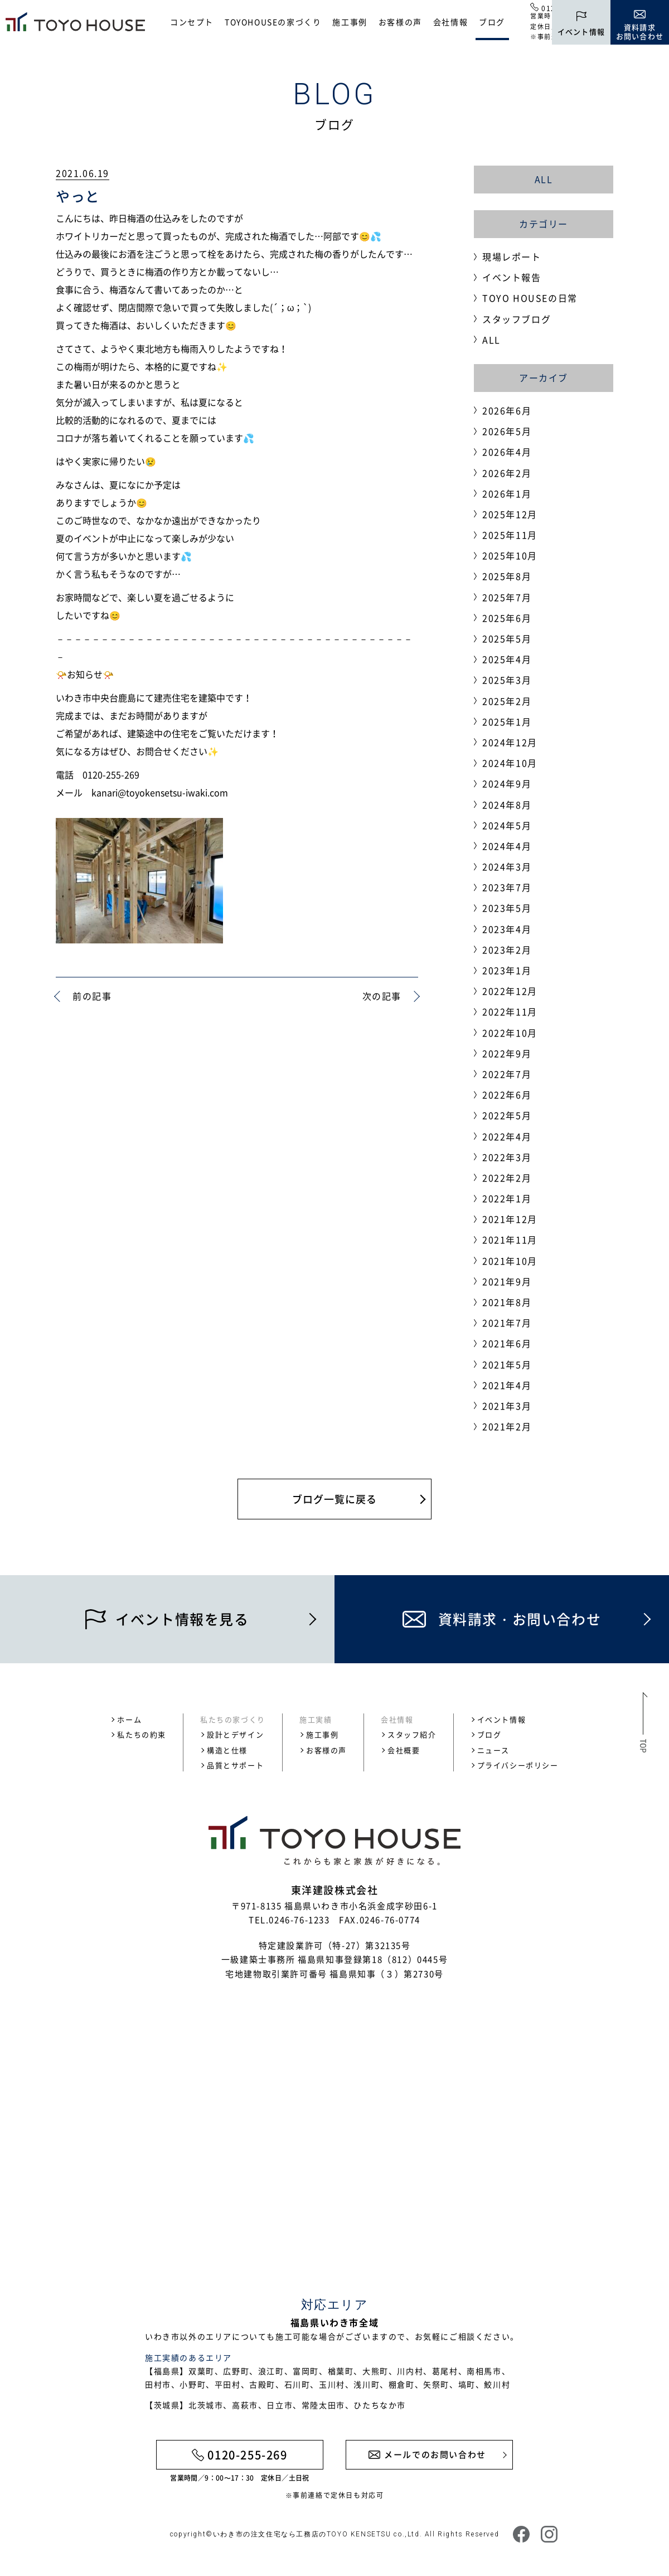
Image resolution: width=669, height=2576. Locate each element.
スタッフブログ (516, 319)
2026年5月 (506, 431)
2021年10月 (509, 1260)
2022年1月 (506, 1198)
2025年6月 (506, 617)
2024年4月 (506, 846)
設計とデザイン (235, 1734)
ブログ (492, 21)
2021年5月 (506, 1364)
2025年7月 (506, 597)
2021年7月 (506, 1322)
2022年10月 (509, 1032)
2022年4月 (506, 1136)
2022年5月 (506, 1115)
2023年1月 (506, 970)
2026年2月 (506, 473)
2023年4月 (506, 929)
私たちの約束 (141, 1734)
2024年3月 (506, 866)
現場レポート (511, 256)
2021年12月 (509, 1219)
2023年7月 (506, 887)
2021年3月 (506, 1405)
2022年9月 (506, 1053)
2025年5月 (506, 638)
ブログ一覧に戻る (334, 1499)
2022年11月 (509, 1011)
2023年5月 (506, 907)
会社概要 (403, 1750)
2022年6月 (506, 1094)
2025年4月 (506, 659)
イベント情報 (501, 1719)
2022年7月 (506, 1074)
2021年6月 (506, 1343)
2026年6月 (506, 410)
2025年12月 (509, 514)
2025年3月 (506, 679)
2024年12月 (509, 742)
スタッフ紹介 (412, 1734)
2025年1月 (506, 721)
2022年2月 (506, 1177)
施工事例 (349, 21)
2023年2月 (506, 949)
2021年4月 (506, 1385)
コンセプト (192, 21)
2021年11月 (509, 1239)
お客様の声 (400, 21)
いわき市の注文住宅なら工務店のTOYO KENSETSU (302, 2534)
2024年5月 (506, 825)
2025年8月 (506, 576)
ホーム (129, 1719)
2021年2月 (506, 1426)
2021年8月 (506, 1302)
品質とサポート (235, 1765)
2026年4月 (506, 451)
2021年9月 (506, 1281)
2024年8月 (506, 804)
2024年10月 (509, 762)
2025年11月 (509, 534)
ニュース (493, 1750)
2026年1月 (506, 493)
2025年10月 (509, 555)
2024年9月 (506, 783)
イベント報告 (511, 277)
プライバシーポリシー (518, 1765)
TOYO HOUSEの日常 (530, 297)
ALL (544, 179)
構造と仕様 (227, 1750)
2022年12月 (509, 991)
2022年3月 (506, 1157)
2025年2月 (506, 701)
